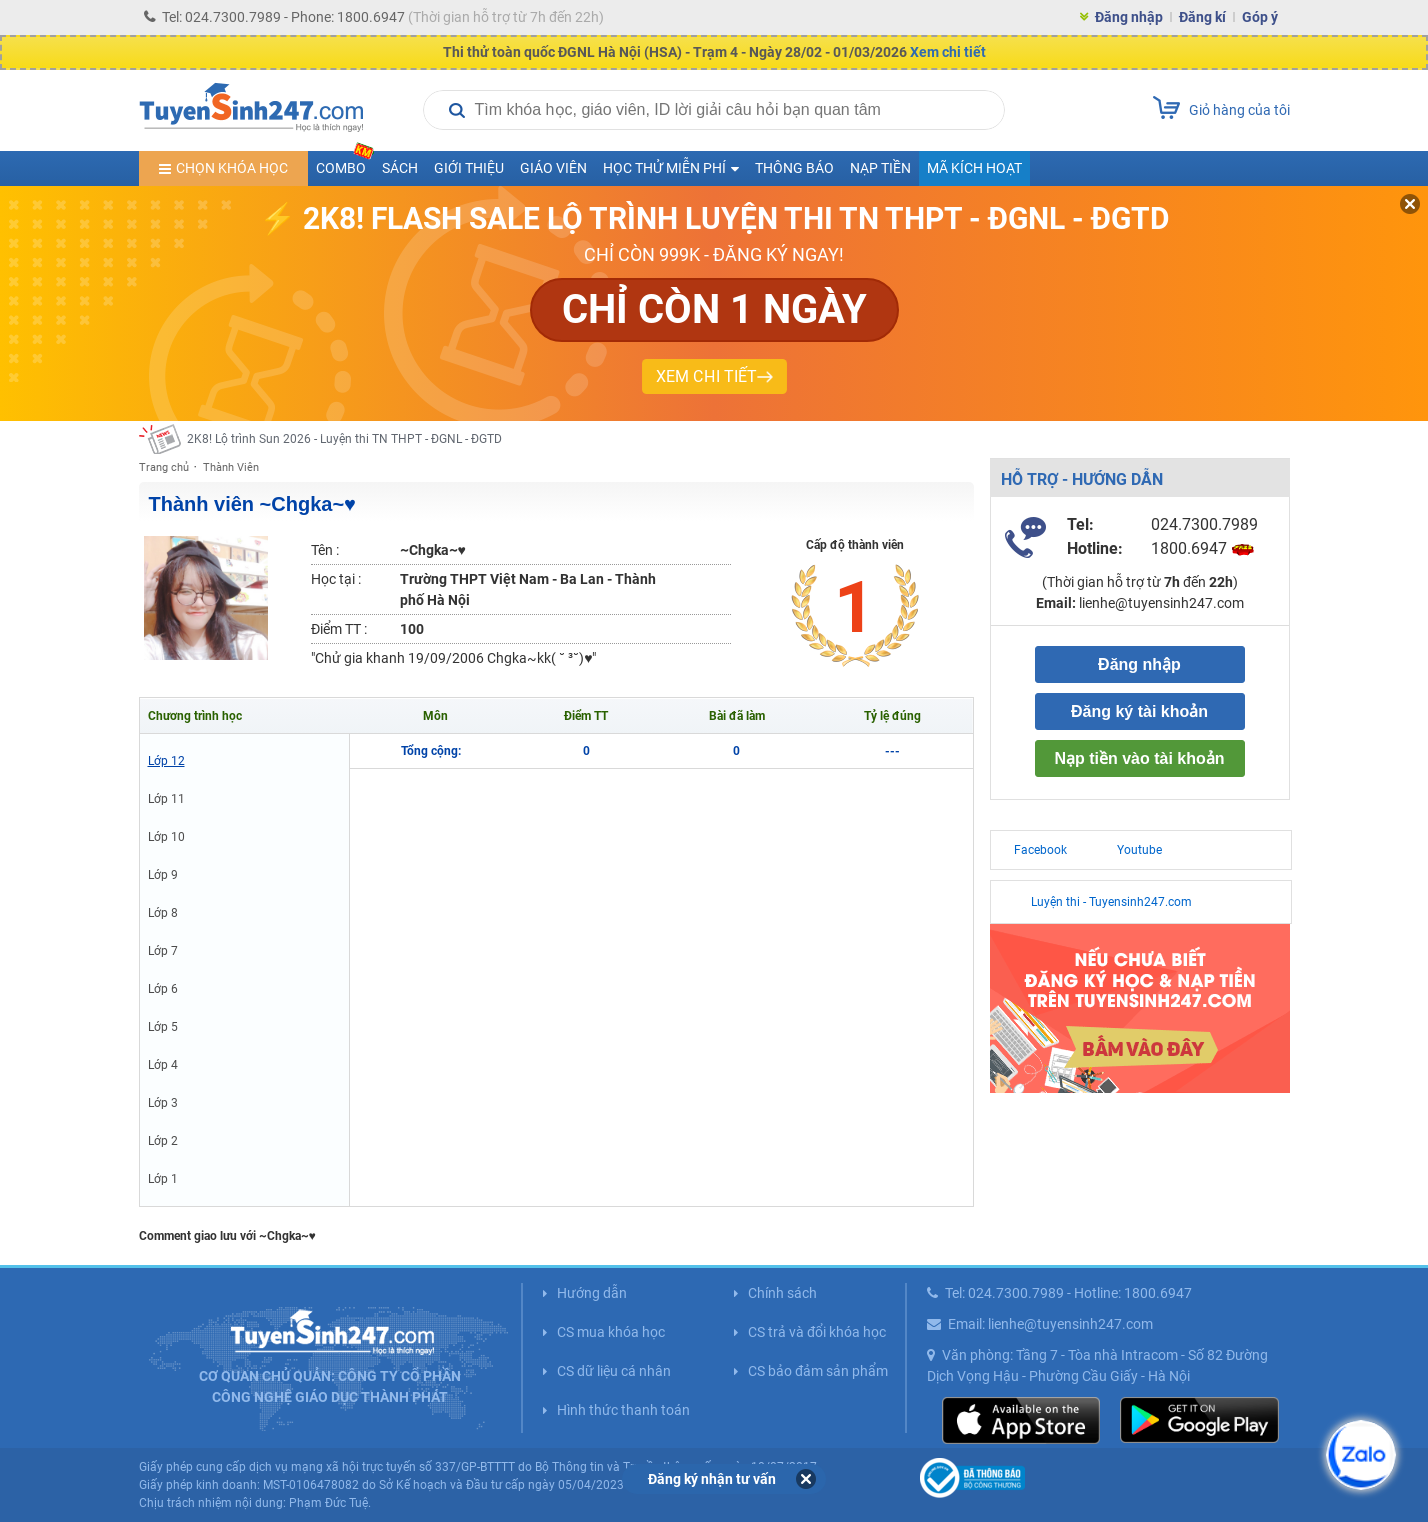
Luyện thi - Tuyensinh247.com (1111, 902)
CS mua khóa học (611, 1332)
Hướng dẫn (592, 1293)
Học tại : (336, 579)
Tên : (325, 550)
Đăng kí (1202, 17)
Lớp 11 (166, 799)
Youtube (1139, 850)
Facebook (1040, 850)
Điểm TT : (339, 629)
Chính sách (782, 1293)
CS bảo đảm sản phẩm (818, 1371)
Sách (400, 168)
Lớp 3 (163, 1103)
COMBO (345, 163)
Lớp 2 (163, 1141)
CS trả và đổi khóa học (817, 1332)
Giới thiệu (469, 168)
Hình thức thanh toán (623, 1410)
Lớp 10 (166, 837)
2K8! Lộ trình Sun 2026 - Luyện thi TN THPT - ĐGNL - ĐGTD (344, 439)
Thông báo (794, 168)
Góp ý (1260, 17)
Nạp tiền (880, 168)
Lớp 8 (163, 913)
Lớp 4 (163, 1065)
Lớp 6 (163, 989)
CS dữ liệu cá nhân (614, 1371)
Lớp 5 (163, 1027)
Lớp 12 (166, 761)
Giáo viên (553, 168)
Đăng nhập (1129, 17)
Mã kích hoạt (974, 168)
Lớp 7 (163, 951)
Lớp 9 (163, 875)
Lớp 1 (163, 1179)
